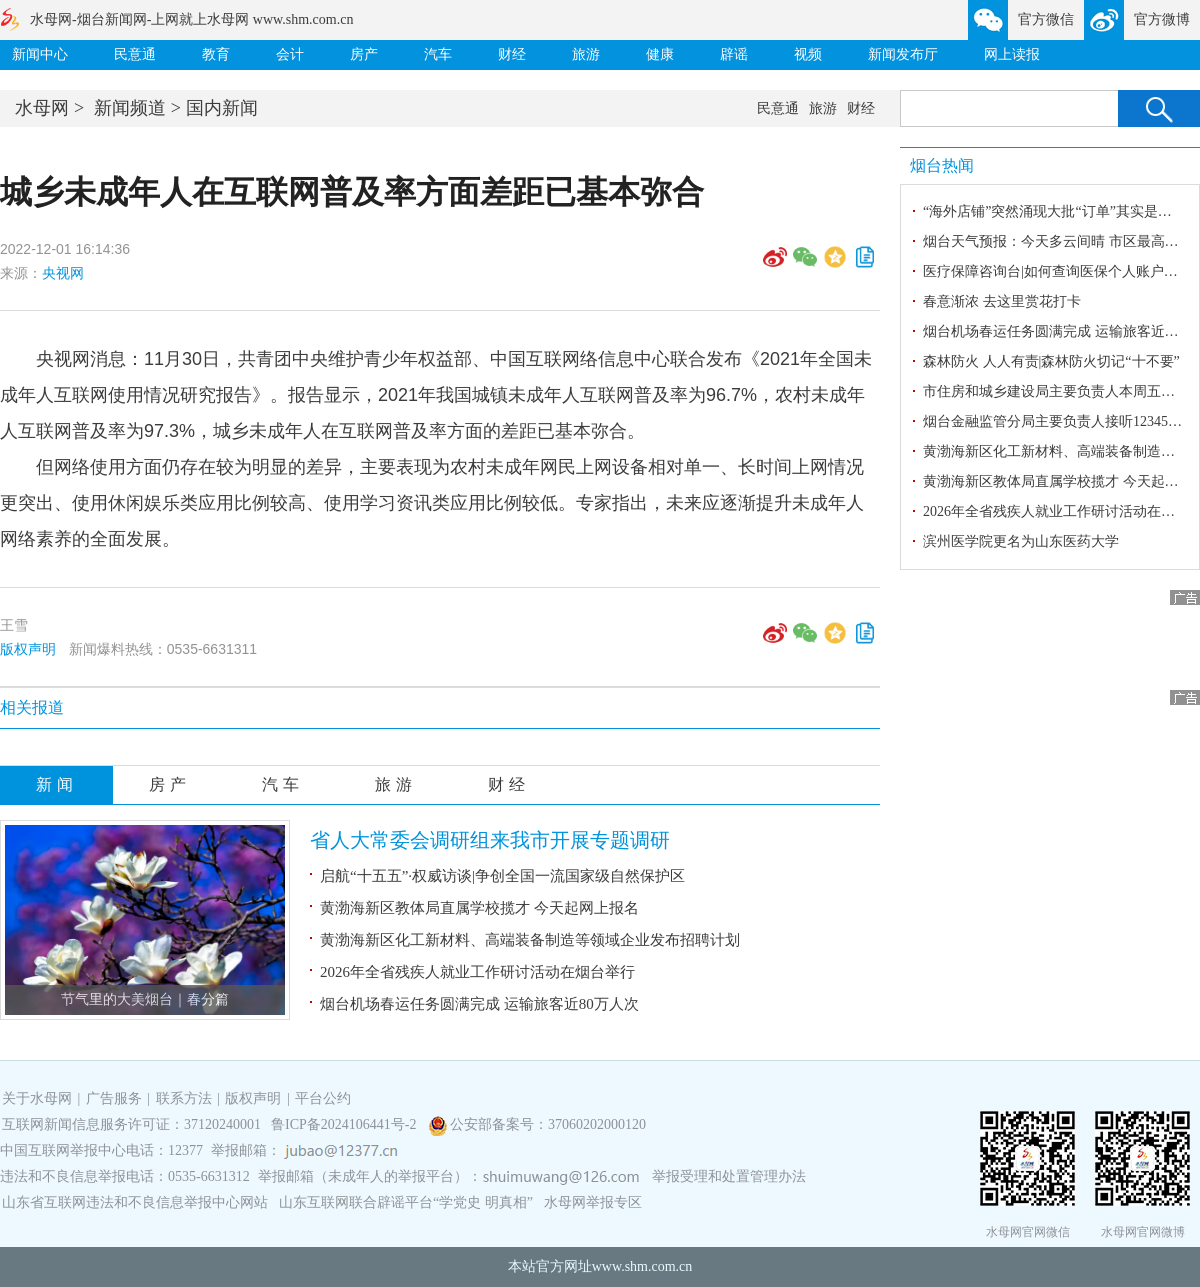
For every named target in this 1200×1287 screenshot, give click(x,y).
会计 (290, 54)
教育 (216, 54)
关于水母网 (39, 1098)
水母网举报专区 (593, 1202)
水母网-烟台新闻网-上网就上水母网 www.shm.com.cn (191, 19)
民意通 (135, 54)
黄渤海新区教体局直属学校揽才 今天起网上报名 (479, 908)
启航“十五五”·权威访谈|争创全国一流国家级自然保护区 (502, 876)
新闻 (57, 784)
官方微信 (1046, 19)
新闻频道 (130, 108)
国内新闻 (222, 108)
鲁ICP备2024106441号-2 (345, 1124)
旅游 (586, 54)
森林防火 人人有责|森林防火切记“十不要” (1051, 361)
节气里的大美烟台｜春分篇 (145, 999)
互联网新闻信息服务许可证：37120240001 (131, 1124)
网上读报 (1012, 54)
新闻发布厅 (903, 54)
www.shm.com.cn (642, 1266)
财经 (512, 54)
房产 (364, 54)
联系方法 (184, 1098)
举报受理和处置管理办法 (729, 1176)
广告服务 (114, 1098)
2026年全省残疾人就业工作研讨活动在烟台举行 (477, 972)
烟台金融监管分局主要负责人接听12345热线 (1059, 421)
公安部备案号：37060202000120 (548, 1124)
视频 (808, 54)
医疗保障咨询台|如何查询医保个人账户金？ (1057, 271)
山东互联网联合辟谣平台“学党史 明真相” (406, 1202)
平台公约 (323, 1098)
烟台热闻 (942, 165)
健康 (660, 54)
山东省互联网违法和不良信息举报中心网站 (135, 1202)
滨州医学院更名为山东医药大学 (1021, 541)
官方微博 (1162, 19)
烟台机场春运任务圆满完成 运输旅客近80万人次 (479, 1004)
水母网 (42, 108)
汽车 (438, 54)
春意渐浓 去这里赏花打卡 (1002, 301)
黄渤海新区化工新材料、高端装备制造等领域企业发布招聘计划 (530, 940)
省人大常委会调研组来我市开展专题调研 (490, 840)
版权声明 (28, 649)
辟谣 (734, 54)
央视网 (63, 273)
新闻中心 (40, 54)
